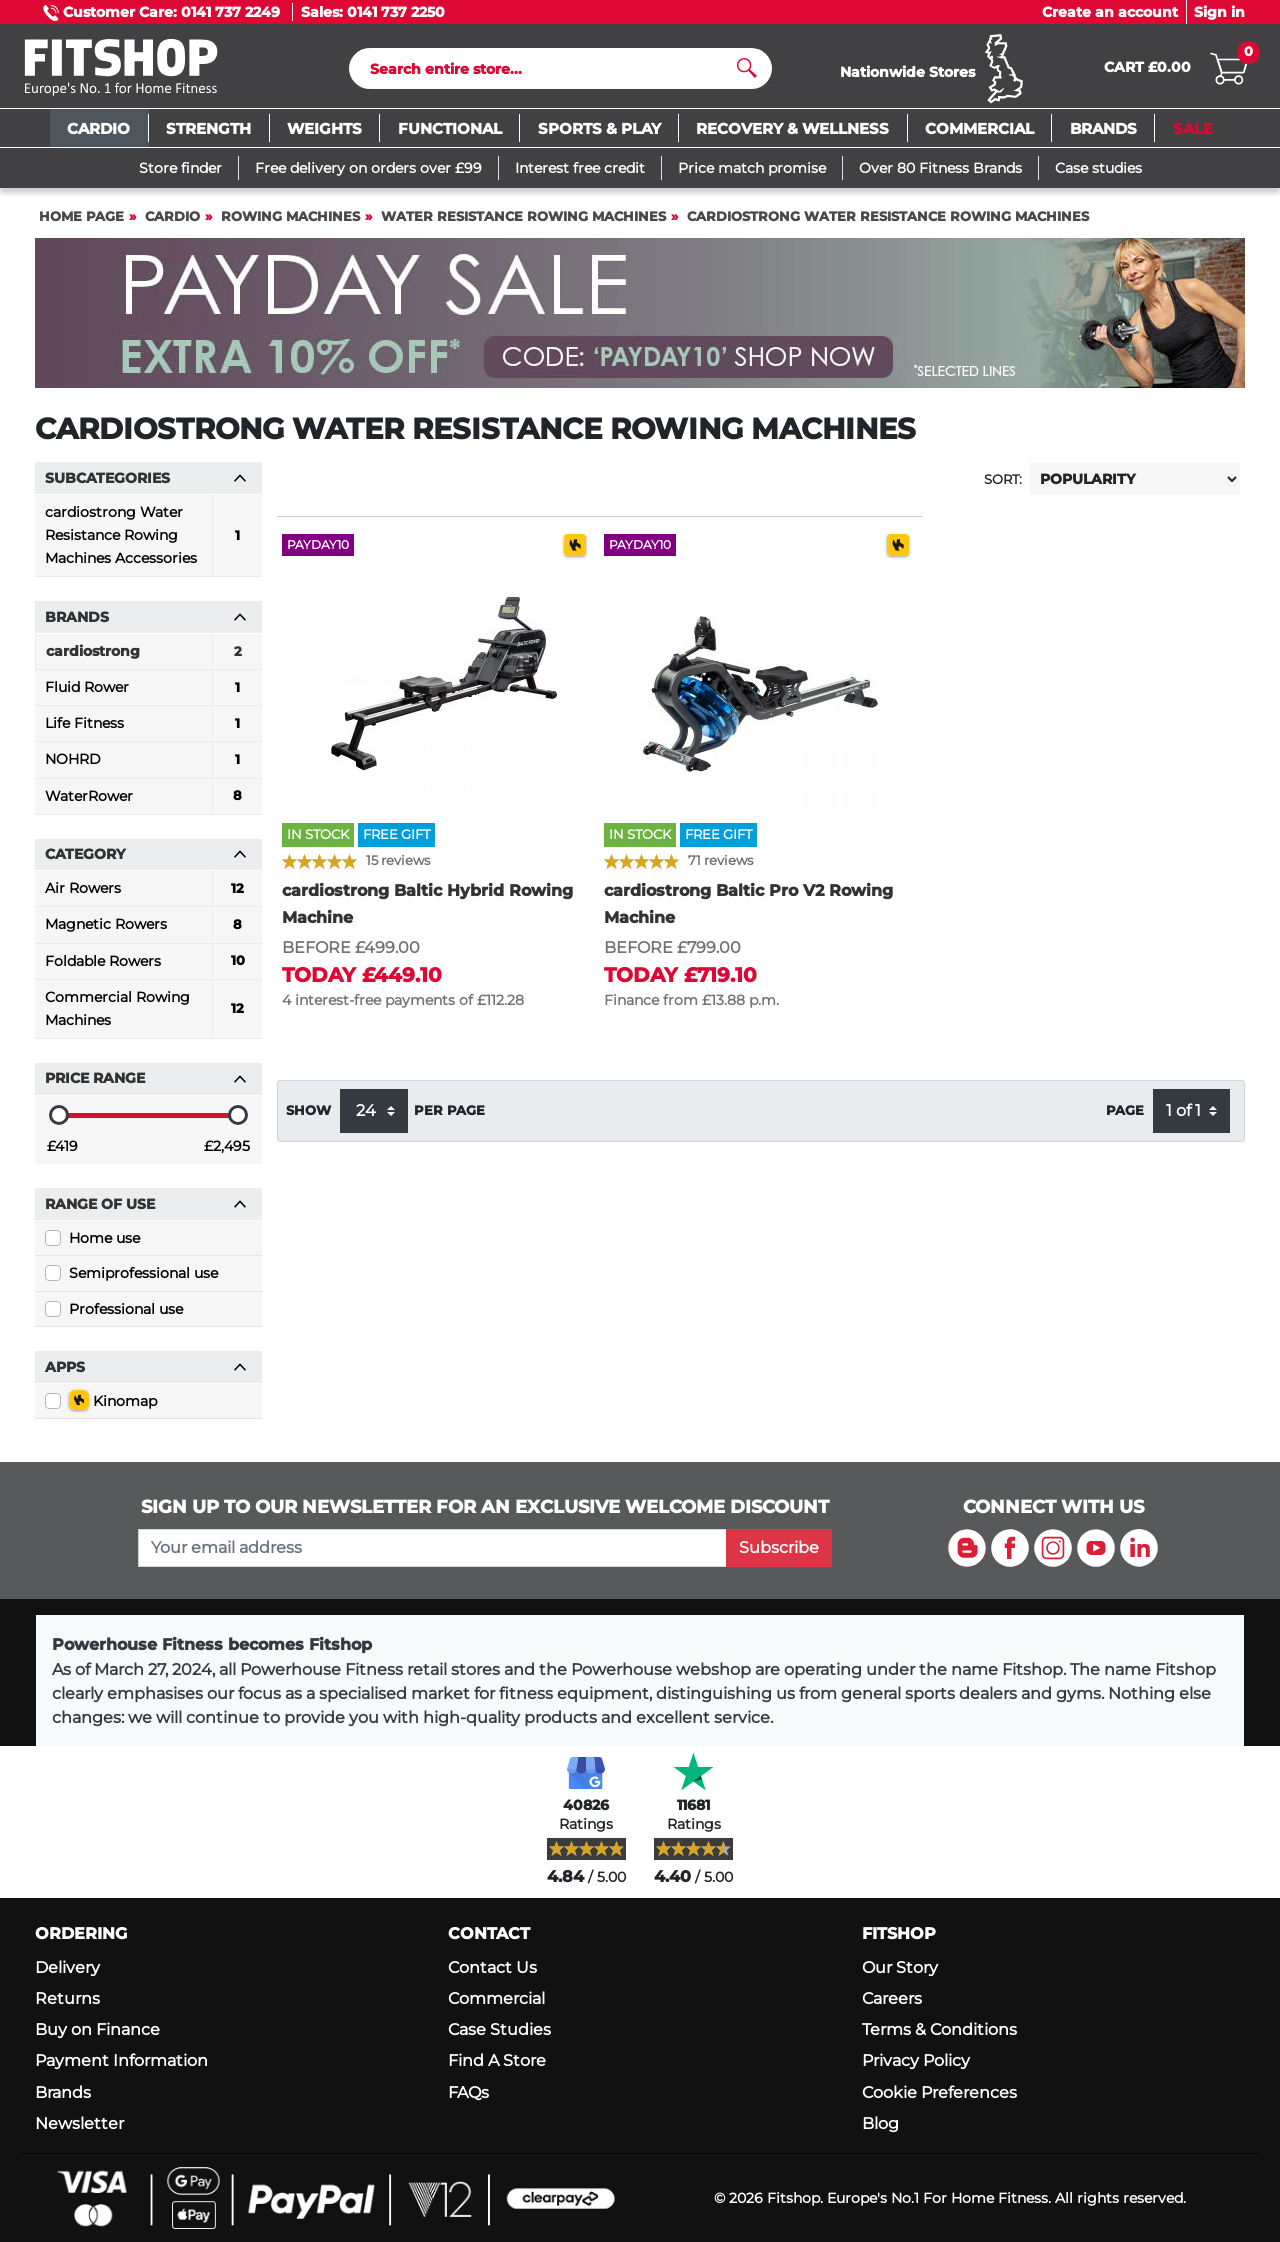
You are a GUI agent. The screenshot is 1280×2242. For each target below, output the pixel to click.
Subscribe (779, 1547)
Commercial (496, 1998)
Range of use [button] (146, 1213)
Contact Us (492, 1967)
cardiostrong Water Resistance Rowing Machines (888, 225)
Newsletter (79, 2123)
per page (449, 1119)
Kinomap (113, 1409)
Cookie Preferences (939, 2092)
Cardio (172, 225)
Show (308, 1119)
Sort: (1003, 488)
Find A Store (497, 2060)
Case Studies (499, 2029)
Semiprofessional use (143, 1282)
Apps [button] (146, 1376)
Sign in (1219, 12)
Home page (81, 225)
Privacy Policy (916, 2060)
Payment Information (121, 2060)
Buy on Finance (97, 2029)
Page (1125, 1119)
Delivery (67, 1967)
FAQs (468, 2092)
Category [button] (146, 863)
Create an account (1110, 12)
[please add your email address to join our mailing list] (432, 1548)
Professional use (126, 1318)
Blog (880, 2123)
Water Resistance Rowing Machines (523, 225)
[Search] (552, 73)
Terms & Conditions (939, 2029)
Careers (892, 1998)
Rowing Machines (290, 225)
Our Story (900, 1967)
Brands (63, 2092)
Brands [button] (146, 626)
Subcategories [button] (146, 487)
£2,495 (227, 1155)
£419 (62, 1155)
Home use (104, 1247)
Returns (67, 1998)
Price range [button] (146, 1087)
